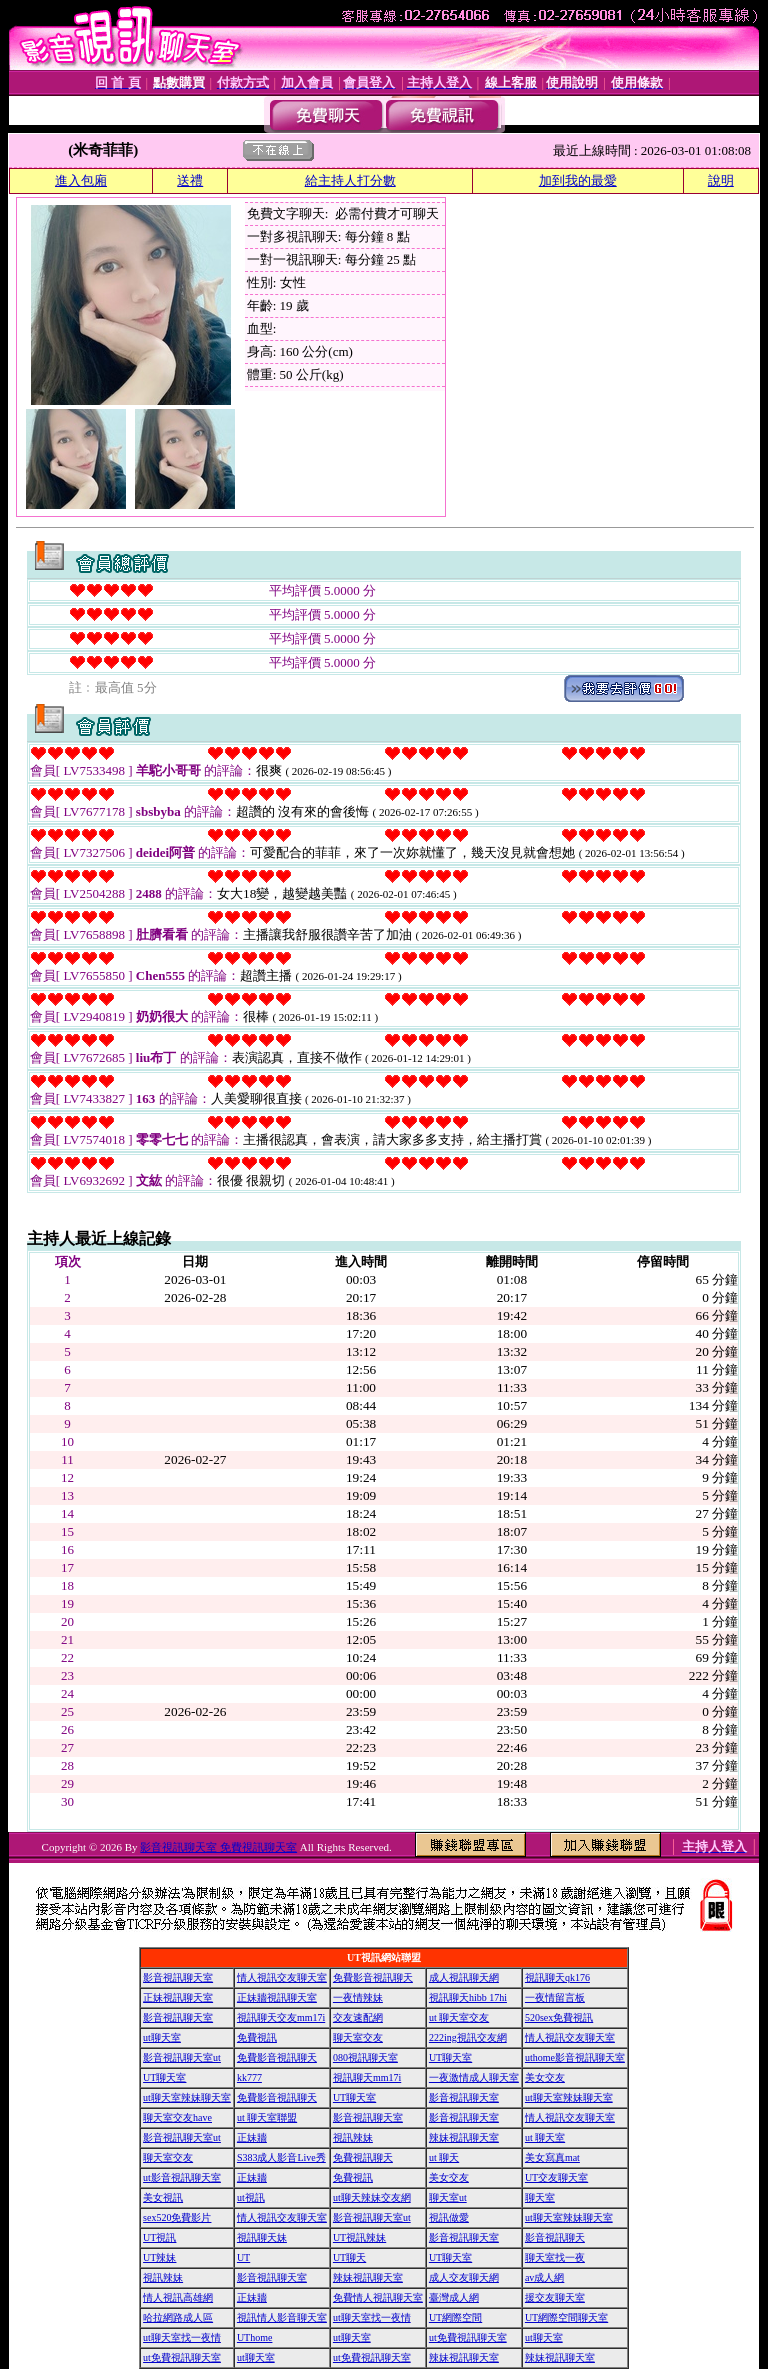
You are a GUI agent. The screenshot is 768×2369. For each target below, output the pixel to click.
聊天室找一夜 (555, 2257)
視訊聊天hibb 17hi (468, 1997)
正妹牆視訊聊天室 (277, 1997)
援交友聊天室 (555, 2297)
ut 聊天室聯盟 (267, 2117)
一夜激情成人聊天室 (474, 2077)
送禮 (190, 180)
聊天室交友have (177, 2117)
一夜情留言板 (555, 1997)
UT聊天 (349, 2257)
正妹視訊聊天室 (178, 1997)
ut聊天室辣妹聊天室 (187, 2097)
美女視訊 (163, 2197)
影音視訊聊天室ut (182, 2057)
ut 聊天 (444, 2157)
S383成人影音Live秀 (281, 2157)
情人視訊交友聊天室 (282, 1977)
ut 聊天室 (545, 2137)
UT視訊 (159, 2237)
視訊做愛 (449, 2217)
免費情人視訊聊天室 (378, 2297)
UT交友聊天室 (556, 2177)
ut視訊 (251, 2197)
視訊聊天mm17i (367, 2077)
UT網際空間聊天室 (566, 2317)
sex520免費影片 (177, 2217)
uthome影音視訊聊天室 (575, 2057)
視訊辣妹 (353, 2137)
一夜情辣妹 (358, 1997)
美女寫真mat (552, 2157)
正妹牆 (252, 2137)
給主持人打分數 (350, 180)
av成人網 (544, 2277)
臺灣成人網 (454, 2297)
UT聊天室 (450, 2057)
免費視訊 (257, 2037)
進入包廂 (81, 180)
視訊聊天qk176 (557, 1977)
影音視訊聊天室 (178, 1977)
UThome (255, 2337)
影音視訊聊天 (555, 2237)
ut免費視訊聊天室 (468, 2337)
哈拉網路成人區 (178, 2317)
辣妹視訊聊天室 (464, 2137)
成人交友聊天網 (464, 2277)
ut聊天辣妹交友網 (372, 2197)
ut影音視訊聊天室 (182, 2177)
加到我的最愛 (578, 180)
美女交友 (545, 2077)
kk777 (249, 2077)
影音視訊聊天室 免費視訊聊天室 (218, 1847)
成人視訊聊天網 (464, 1977)
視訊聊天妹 (262, 2237)
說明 (721, 180)
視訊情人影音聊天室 (282, 2317)
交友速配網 (358, 2017)
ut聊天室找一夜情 (372, 2317)
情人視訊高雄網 (178, 2297)
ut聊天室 (162, 2037)
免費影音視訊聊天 (373, 1977)
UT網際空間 (455, 2317)
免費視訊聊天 (363, 2157)
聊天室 (540, 2197)
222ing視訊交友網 (468, 2037)
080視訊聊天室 (365, 2057)
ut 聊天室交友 (459, 2017)
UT (243, 2257)
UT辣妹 (159, 2257)
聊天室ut (448, 2197)
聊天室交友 (358, 2037)
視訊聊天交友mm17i (281, 2017)
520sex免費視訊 (559, 2017)
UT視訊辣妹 (359, 2237)
